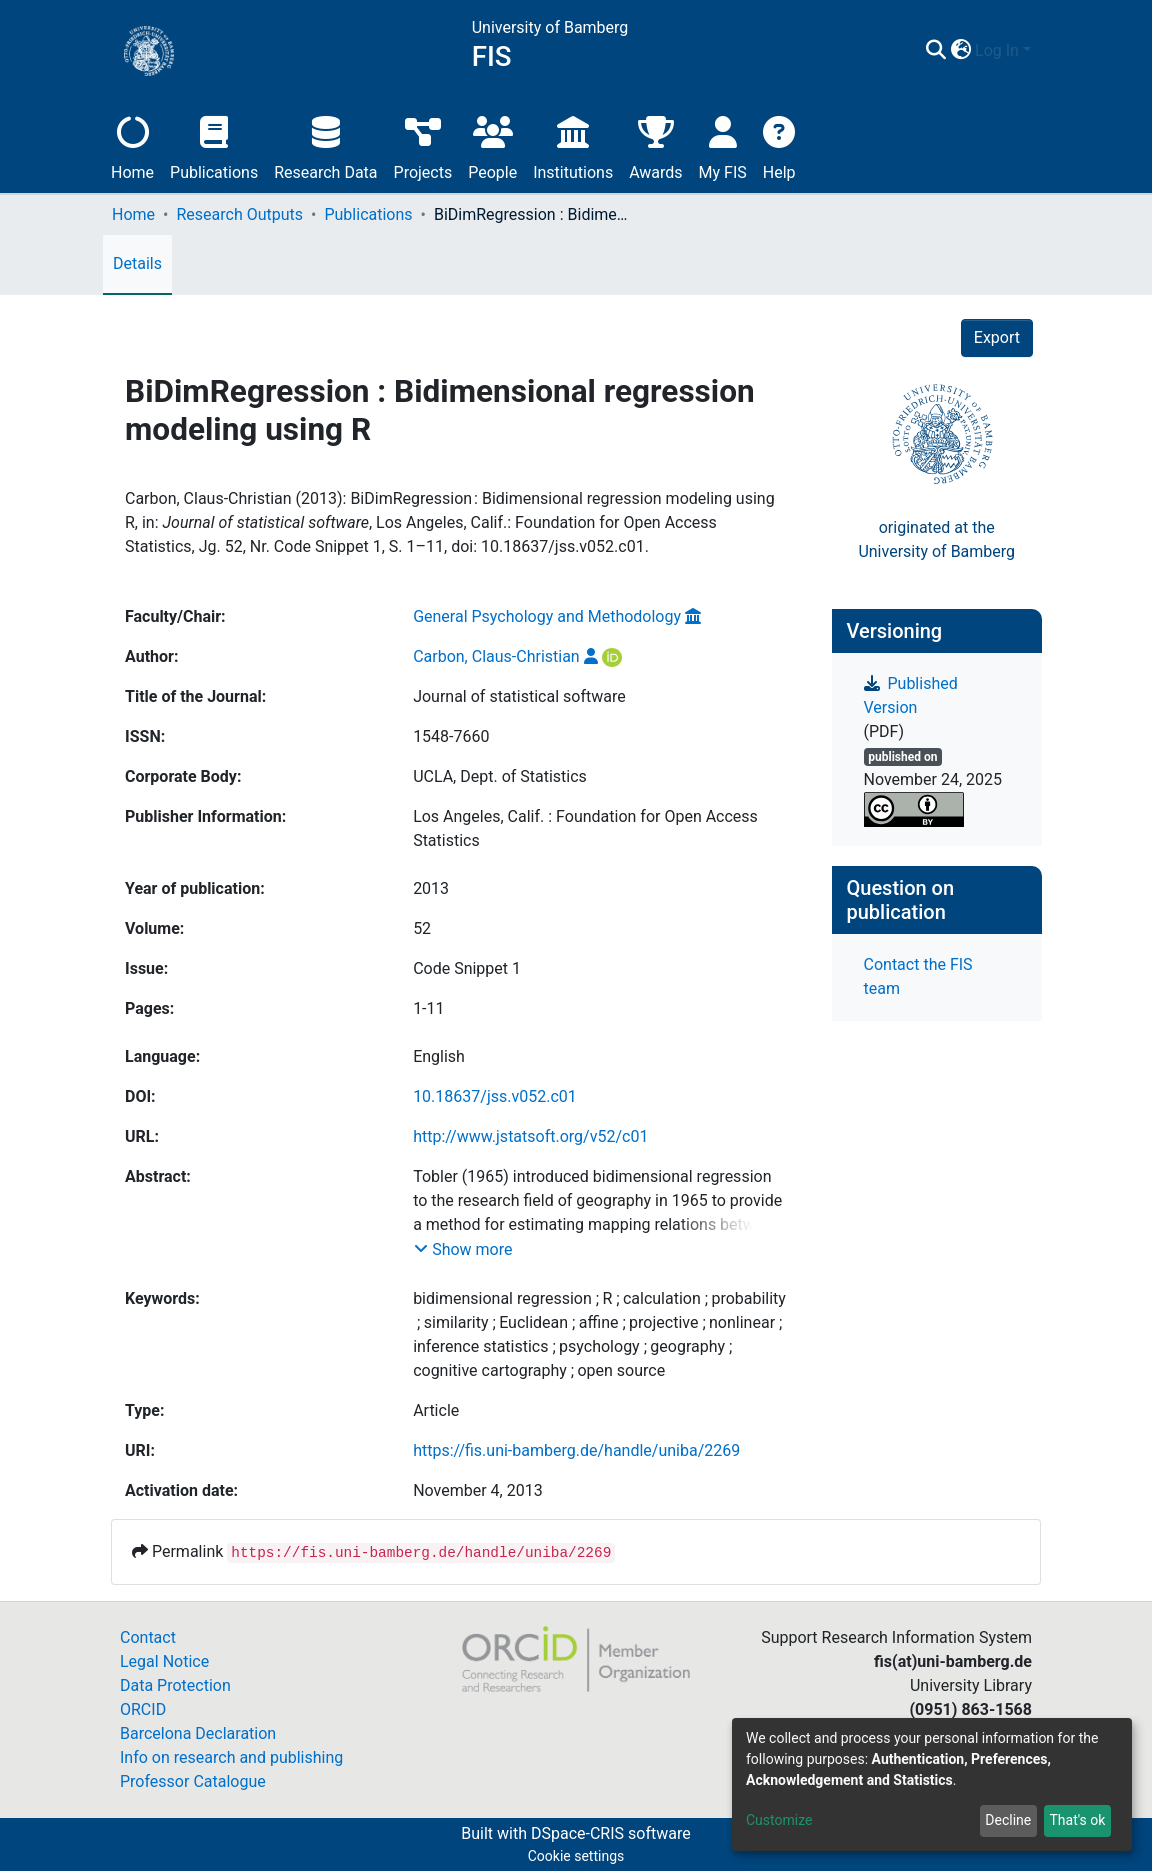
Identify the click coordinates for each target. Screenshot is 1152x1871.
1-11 (428, 1008)
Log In (997, 50)
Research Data (325, 145)
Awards (655, 145)
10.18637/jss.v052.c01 (495, 1096)
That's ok (1077, 1820)
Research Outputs (239, 214)
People (492, 145)
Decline (1008, 1820)
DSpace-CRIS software (611, 1833)
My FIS (723, 145)
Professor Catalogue (193, 1781)
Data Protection (175, 1685)
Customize (779, 1820)
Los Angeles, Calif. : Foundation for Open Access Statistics (585, 828)
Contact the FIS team (918, 976)
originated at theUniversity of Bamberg (936, 539)
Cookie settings (576, 1856)
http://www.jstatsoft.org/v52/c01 (530, 1136)
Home (132, 145)
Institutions (573, 145)
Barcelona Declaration (198, 1733)
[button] (960, 51)
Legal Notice (164, 1661)
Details (137, 263)
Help (779, 145)
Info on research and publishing (231, 1757)
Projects (423, 145)
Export (997, 337)
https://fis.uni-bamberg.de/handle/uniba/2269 (576, 1450)
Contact (148, 1637)
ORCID (143, 1709)
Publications (214, 145)
